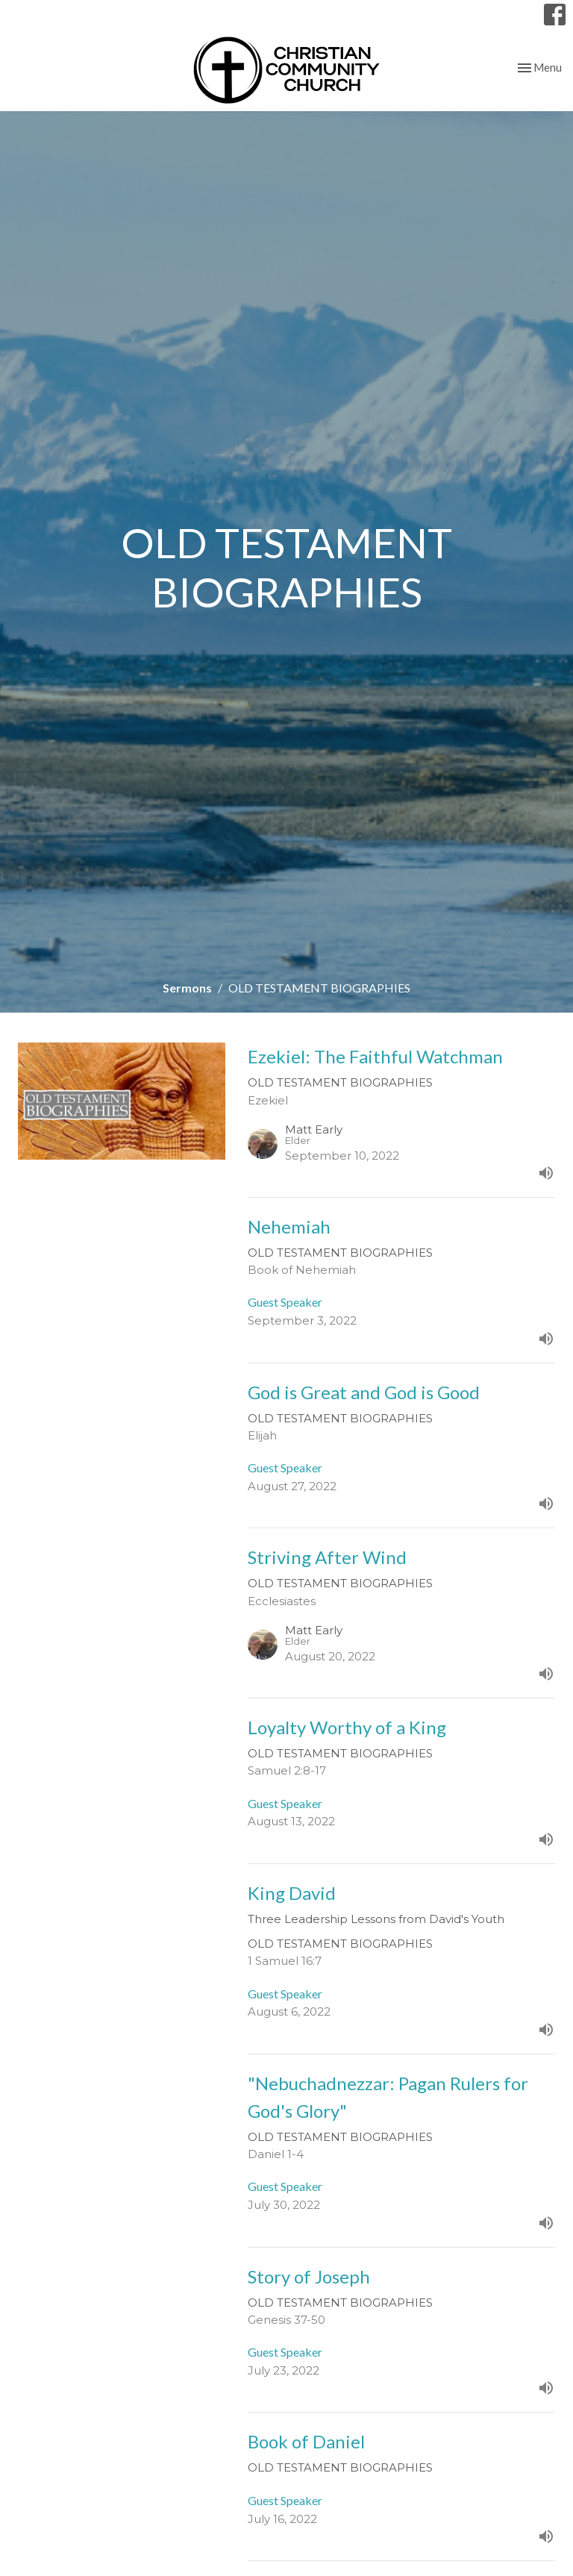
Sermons (187, 988)
